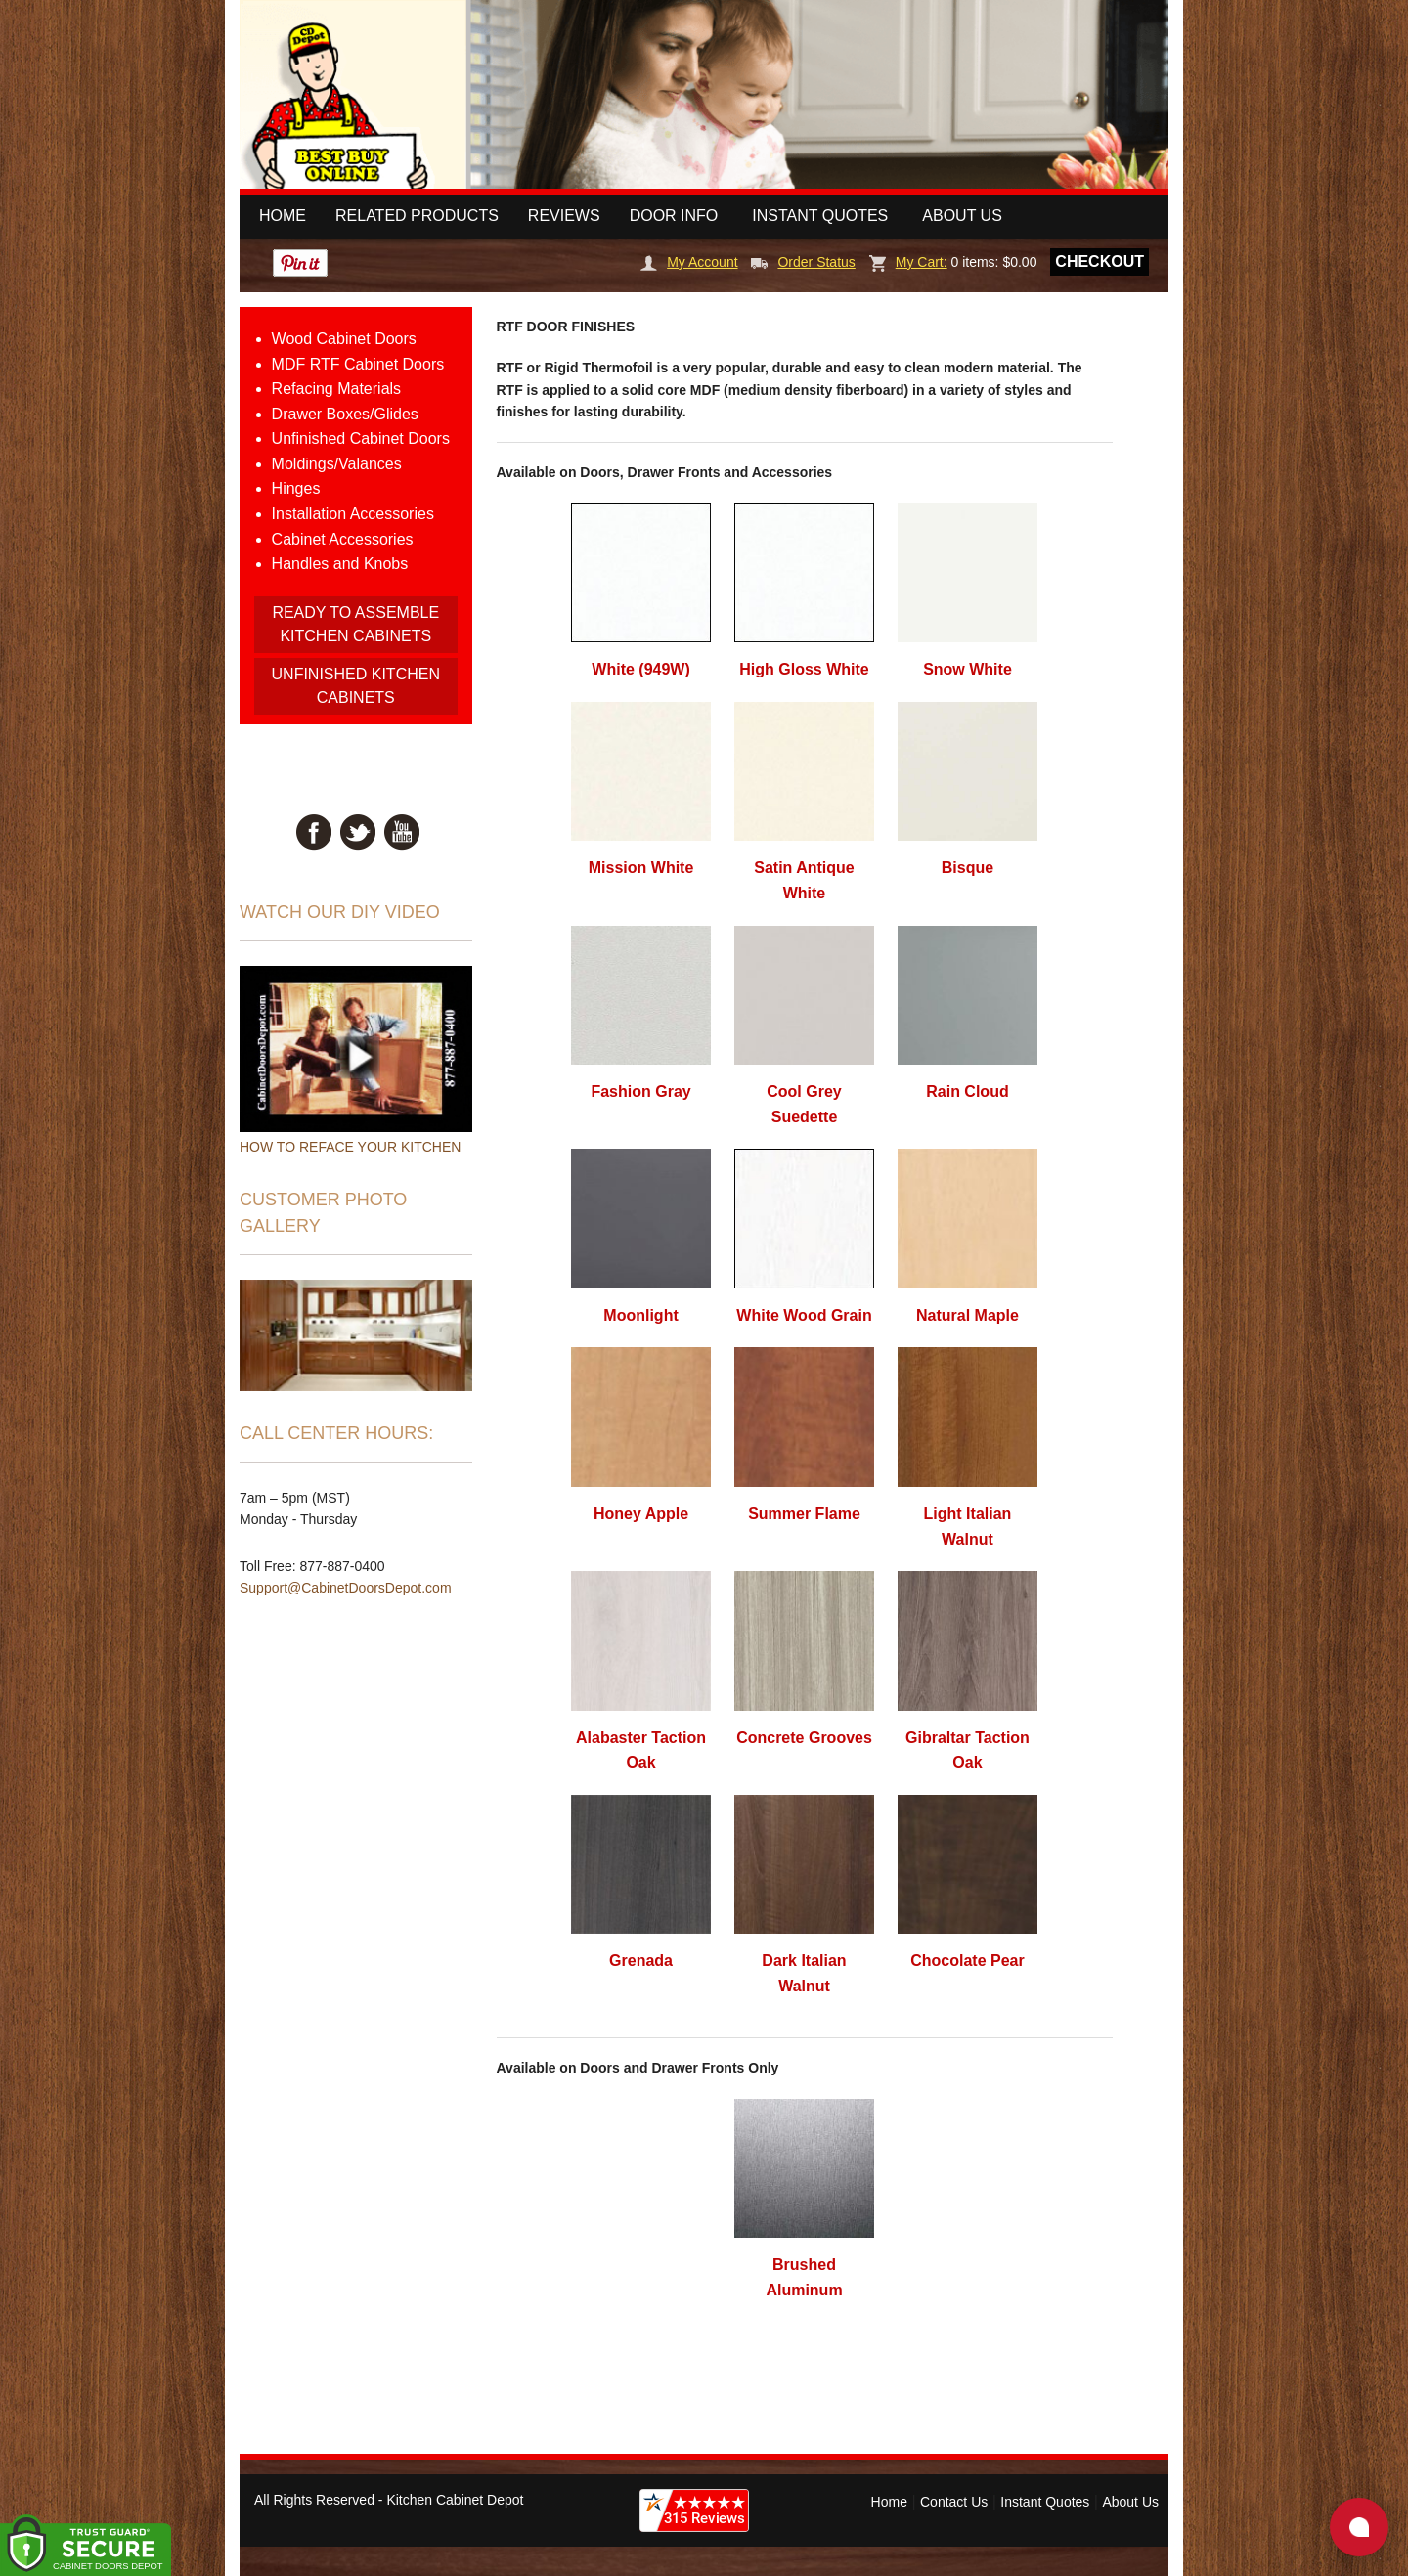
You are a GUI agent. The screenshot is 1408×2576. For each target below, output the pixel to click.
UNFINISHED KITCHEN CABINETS (356, 686)
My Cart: (908, 262)
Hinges (296, 488)
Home (282, 215)
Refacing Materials (337, 388)
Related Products (417, 215)
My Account (688, 262)
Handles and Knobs (340, 563)
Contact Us (954, 2502)
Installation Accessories (353, 513)
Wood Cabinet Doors (344, 338)
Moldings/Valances (337, 464)
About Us (962, 215)
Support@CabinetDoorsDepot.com (346, 1587)
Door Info (674, 215)
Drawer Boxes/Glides (345, 414)
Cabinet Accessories (343, 539)
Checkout (1099, 261)
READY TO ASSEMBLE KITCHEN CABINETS (355, 624)
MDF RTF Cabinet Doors (358, 364)
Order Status (803, 262)
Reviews (564, 215)
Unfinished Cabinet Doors (361, 438)
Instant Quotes (820, 215)
